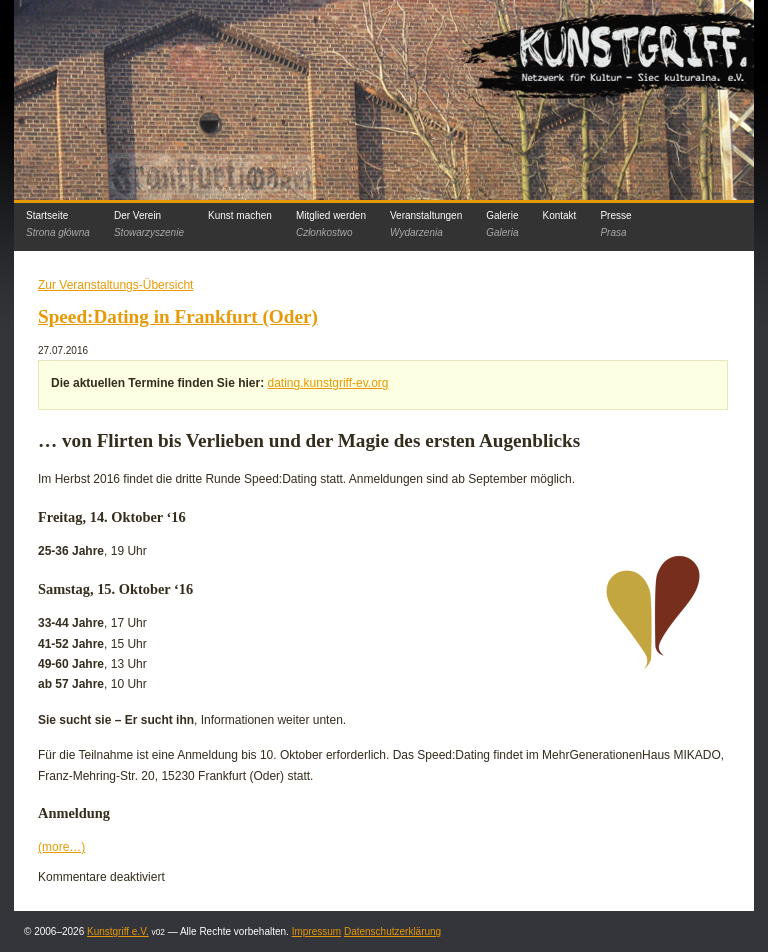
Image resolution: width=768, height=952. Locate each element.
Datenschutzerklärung (392, 931)
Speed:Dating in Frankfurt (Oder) (178, 316)
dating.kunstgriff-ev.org (328, 383)
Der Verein (149, 224)
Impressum (316, 931)
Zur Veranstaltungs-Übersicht (115, 285)
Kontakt (559, 215)
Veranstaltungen (426, 224)
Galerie (502, 224)
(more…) (61, 847)
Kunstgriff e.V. (118, 931)
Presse (615, 224)
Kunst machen (240, 215)
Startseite (58, 224)
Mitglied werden (331, 224)
